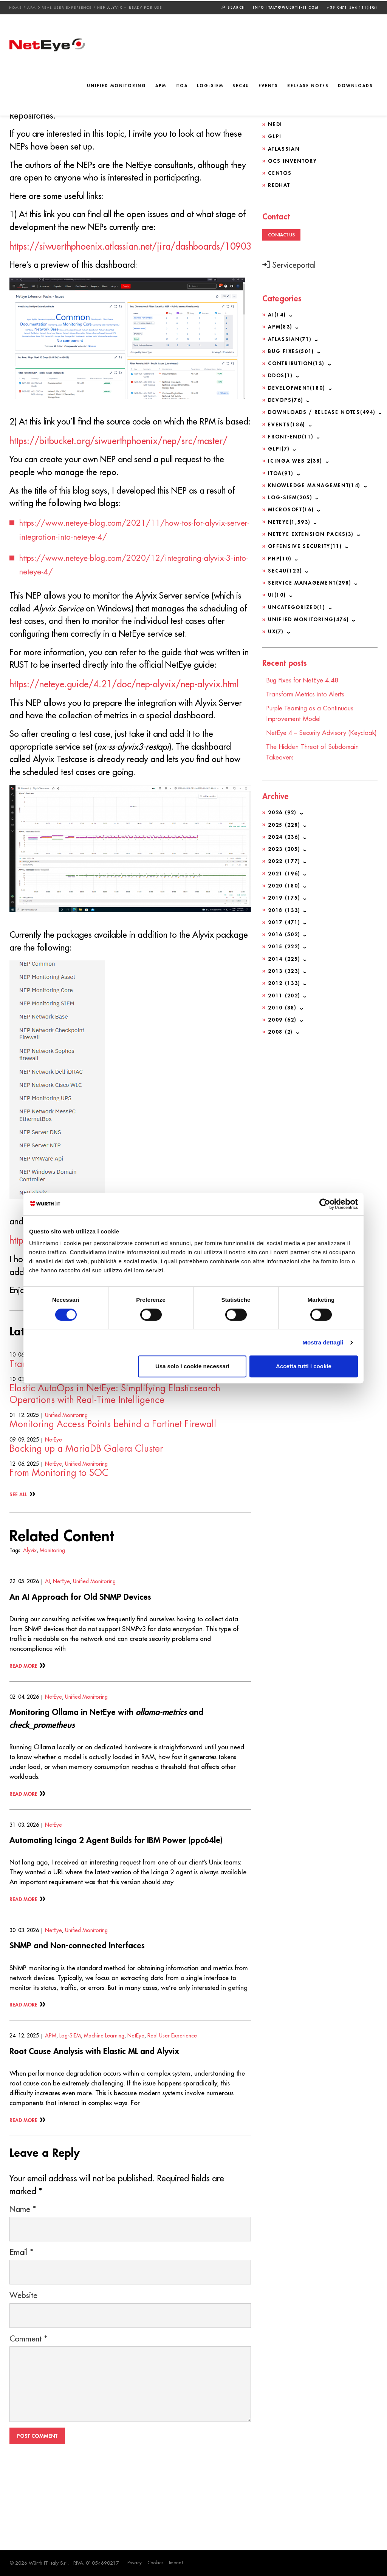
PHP (279, 555)
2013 (284, 974)
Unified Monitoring (116, 86)
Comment (28, 2408)
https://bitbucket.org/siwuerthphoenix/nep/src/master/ (118, 464)
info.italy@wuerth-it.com (286, 6)
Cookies (156, 2563)
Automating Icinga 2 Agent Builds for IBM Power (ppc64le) (126, 1907)
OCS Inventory (292, 159)
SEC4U (240, 86)
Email (21, 2322)
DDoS (280, 374)
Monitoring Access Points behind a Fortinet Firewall (112, 1492)
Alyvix (30, 1619)
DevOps (285, 398)
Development (297, 386)
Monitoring (52, 1619)
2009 (282, 1023)
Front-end (291, 434)
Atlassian (284, 147)
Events (268, 86)
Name (22, 2279)
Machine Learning (104, 2103)
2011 (284, 999)
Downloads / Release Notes (322, 410)
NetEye (53, 1508)
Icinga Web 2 (295, 458)
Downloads (355, 86)
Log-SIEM (210, 86)
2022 (284, 866)
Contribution (296, 361)
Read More (23, 1734)
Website (23, 2365)
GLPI (275, 135)
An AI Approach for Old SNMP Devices (87, 1665)
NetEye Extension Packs (311, 531)
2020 (284, 890)
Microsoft (291, 506)
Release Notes (308, 86)
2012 (284, 986)
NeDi (275, 123)
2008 (280, 1035)
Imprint (178, 2563)
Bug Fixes (291, 349)
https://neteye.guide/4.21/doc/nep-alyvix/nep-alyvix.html (124, 729)
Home (15, 6)
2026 (282, 817)
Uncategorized (297, 603)
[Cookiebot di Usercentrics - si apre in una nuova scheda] (325, 1204)
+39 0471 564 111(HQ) (352, 6)
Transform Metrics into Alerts (66, 1432)
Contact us (281, 233)
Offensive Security (305, 543)
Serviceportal (289, 264)
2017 (284, 926)
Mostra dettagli (322, 1342)
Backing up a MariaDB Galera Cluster (86, 1517)
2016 (284, 938)
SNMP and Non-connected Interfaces (83, 2013)
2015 (284, 950)
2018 (284, 914)
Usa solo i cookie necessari (192, 1366)
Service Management (310, 579)
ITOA (181, 86)
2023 (284, 854)
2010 (282, 1011)
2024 (284, 841)
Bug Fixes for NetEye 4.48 (306, 676)
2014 (284, 962)
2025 (284, 829)
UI (277, 591)
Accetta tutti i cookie (303, 1366)
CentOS (280, 171)
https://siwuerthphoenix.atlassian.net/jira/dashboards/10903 (130, 254)
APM (32, 6)
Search (233, 6)
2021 (284, 878)
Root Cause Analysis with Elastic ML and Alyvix (102, 2118)
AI (47, 1650)
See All (18, 1563)
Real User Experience (67, 6)
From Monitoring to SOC (59, 1541)
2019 (284, 902)
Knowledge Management (315, 482)
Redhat (279, 184)
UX (276, 627)
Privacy (134, 2563)
